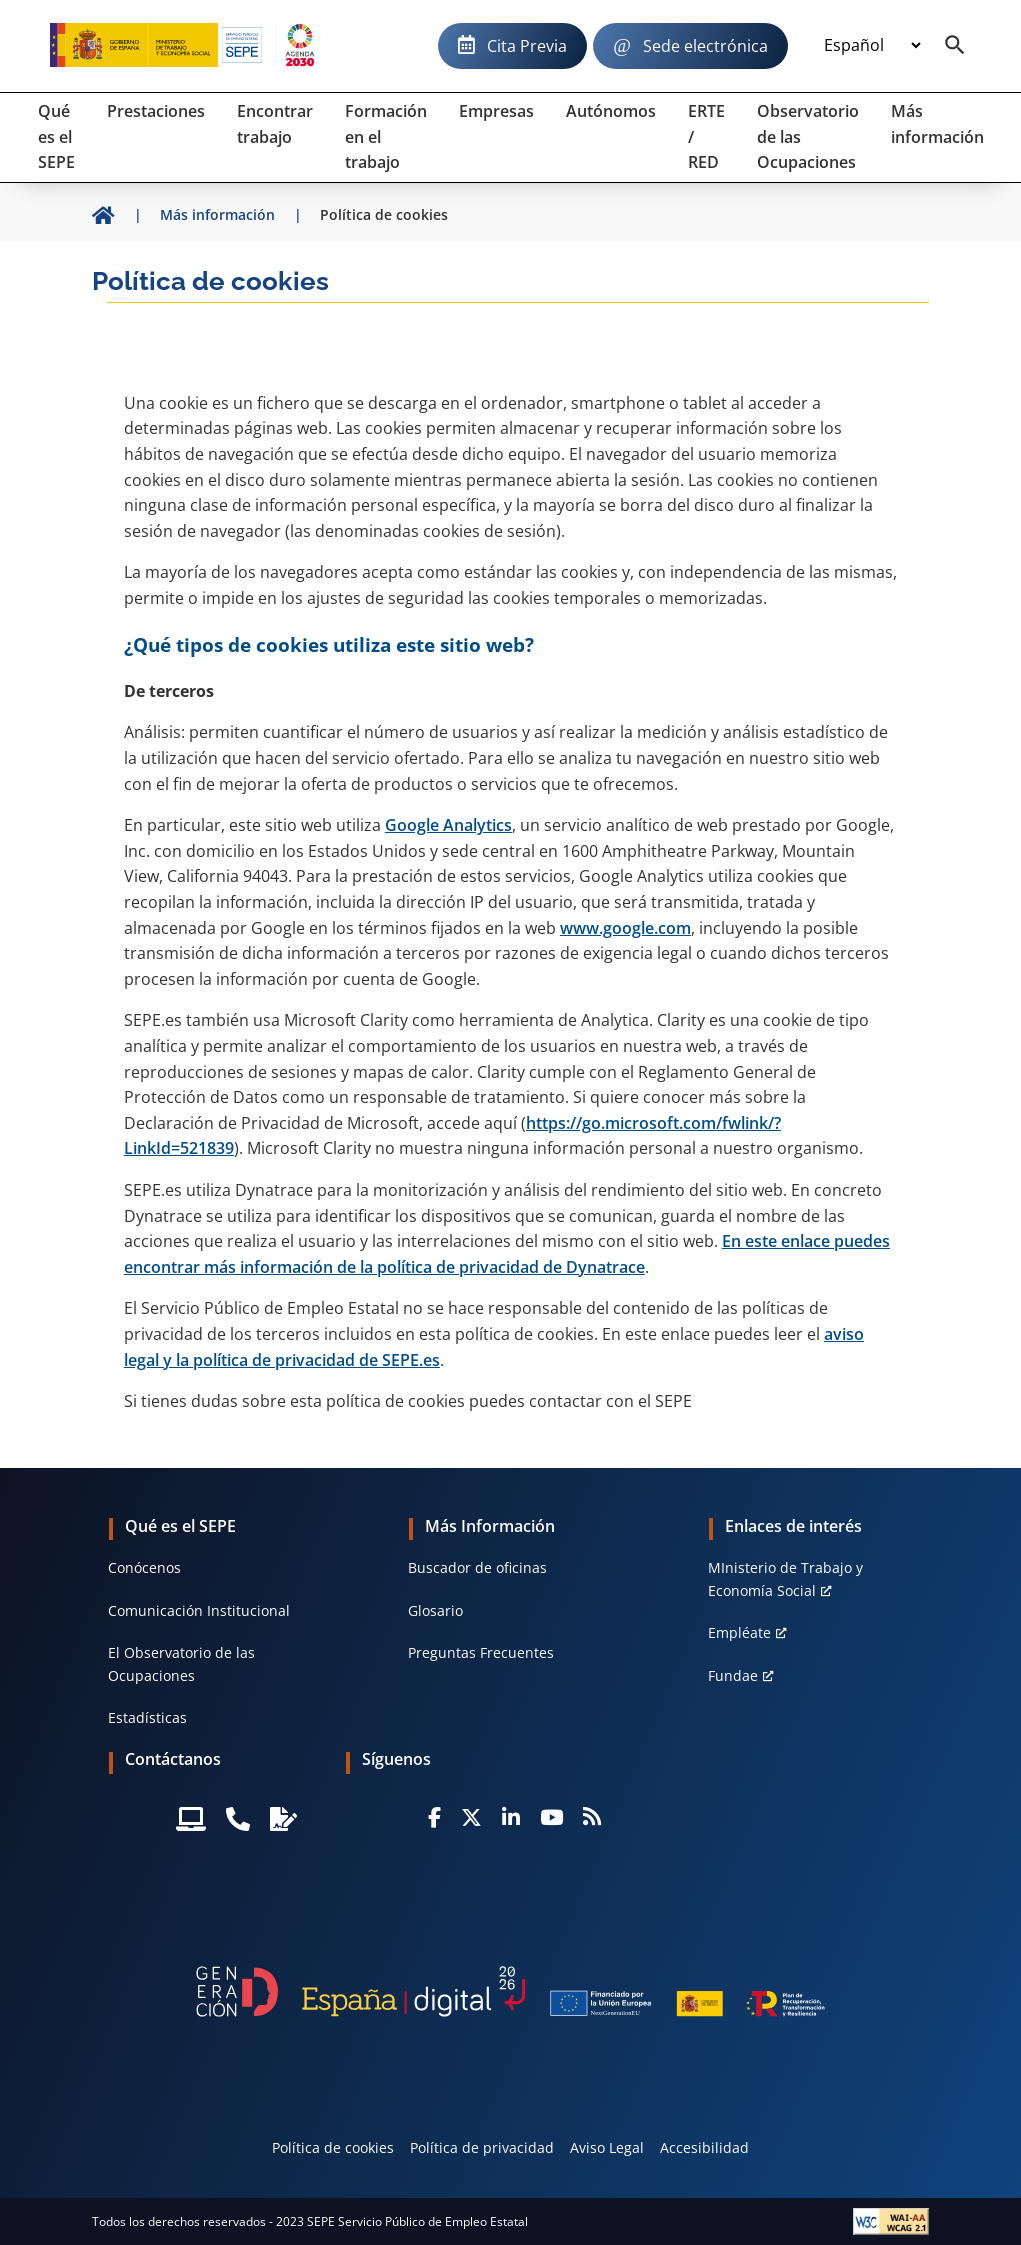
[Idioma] (872, 46)
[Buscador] (955, 46)
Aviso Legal (607, 2147)
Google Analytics (448, 825)
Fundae (733, 1675)
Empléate (739, 1632)
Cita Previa (527, 46)
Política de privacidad (482, 2147)
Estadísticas (147, 1717)
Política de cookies (333, 2147)
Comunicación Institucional (199, 1610)
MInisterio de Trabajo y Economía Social (785, 1578)
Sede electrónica (705, 46)
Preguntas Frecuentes (481, 1652)
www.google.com (625, 928)
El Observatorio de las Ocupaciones (181, 1663)
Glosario (435, 1610)
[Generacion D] (511, 1991)
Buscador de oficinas (477, 1567)
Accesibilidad (704, 2147)
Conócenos (144, 1567)
